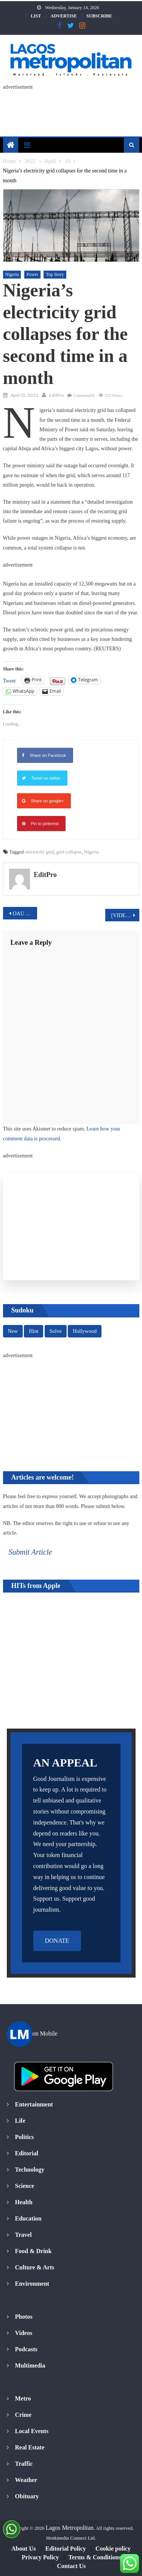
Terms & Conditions (95, 2557)
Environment (32, 2283)
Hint (33, 1331)
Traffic (24, 2463)
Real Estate (30, 2447)
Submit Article (30, 1552)
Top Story (55, 274)
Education (28, 2218)
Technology (30, 2169)
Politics (24, 2137)
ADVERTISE (63, 16)
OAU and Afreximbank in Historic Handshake (25, 913)
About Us (23, 2548)
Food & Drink (33, 2251)
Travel (23, 2234)
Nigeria (12, 274)
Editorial (26, 2153)
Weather (26, 2480)
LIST (36, 16)
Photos (24, 2316)
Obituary (27, 2496)
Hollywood (85, 1331)
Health (24, 2202)
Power (32, 274)
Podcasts (26, 2349)
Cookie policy (113, 2548)
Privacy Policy (40, 2557)
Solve (56, 1331)
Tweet (9, 680)
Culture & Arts (35, 2267)
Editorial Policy (65, 2548)
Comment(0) (84, 395)
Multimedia (30, 2365)
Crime (23, 2415)
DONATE (57, 1940)
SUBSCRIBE (99, 16)
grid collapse (69, 852)
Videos (24, 2333)
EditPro (56, 395)
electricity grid (39, 852)
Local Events (31, 2431)
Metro (23, 2398)
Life (20, 2120)
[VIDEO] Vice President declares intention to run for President (125, 915)
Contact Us (71, 2566)
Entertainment (34, 2104)
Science (24, 2186)
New (13, 1331)
